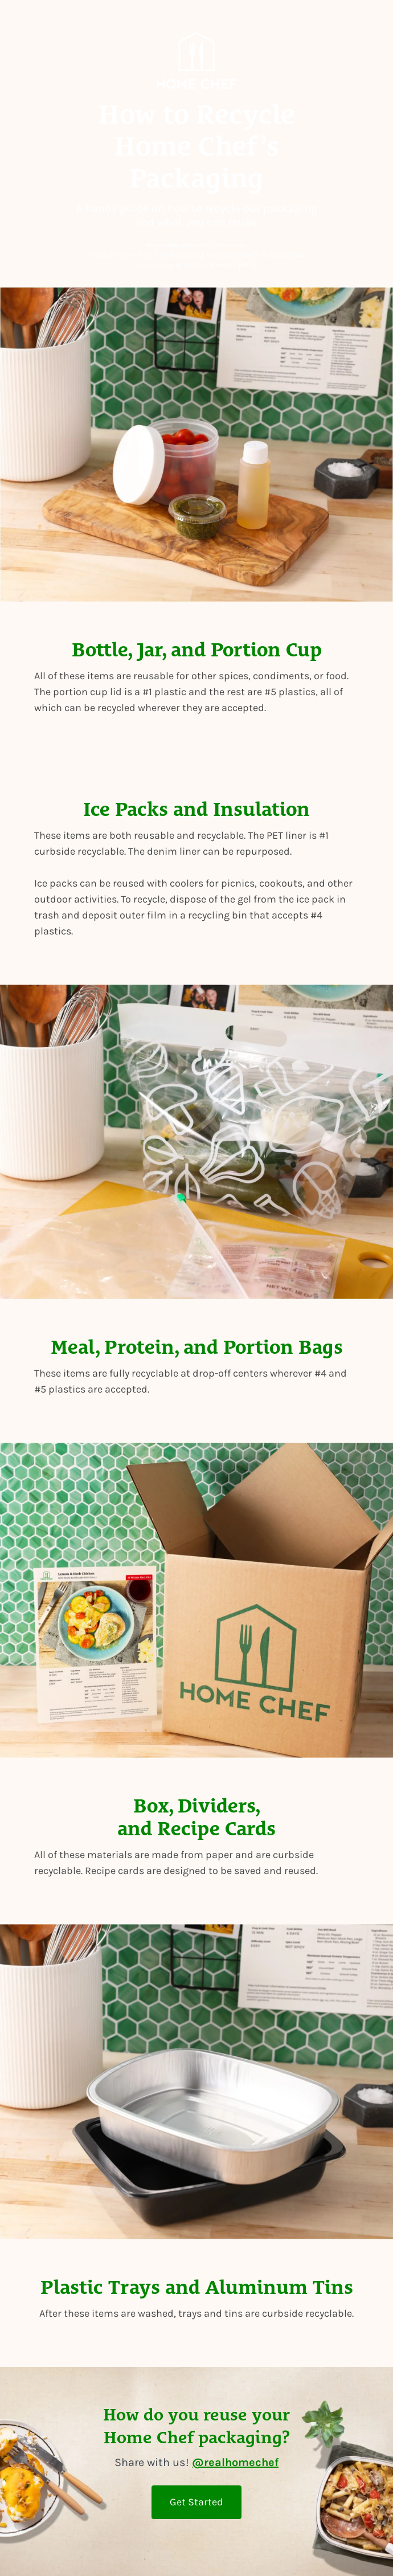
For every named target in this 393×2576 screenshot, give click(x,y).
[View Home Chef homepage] (196, 63)
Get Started (196, 2502)
